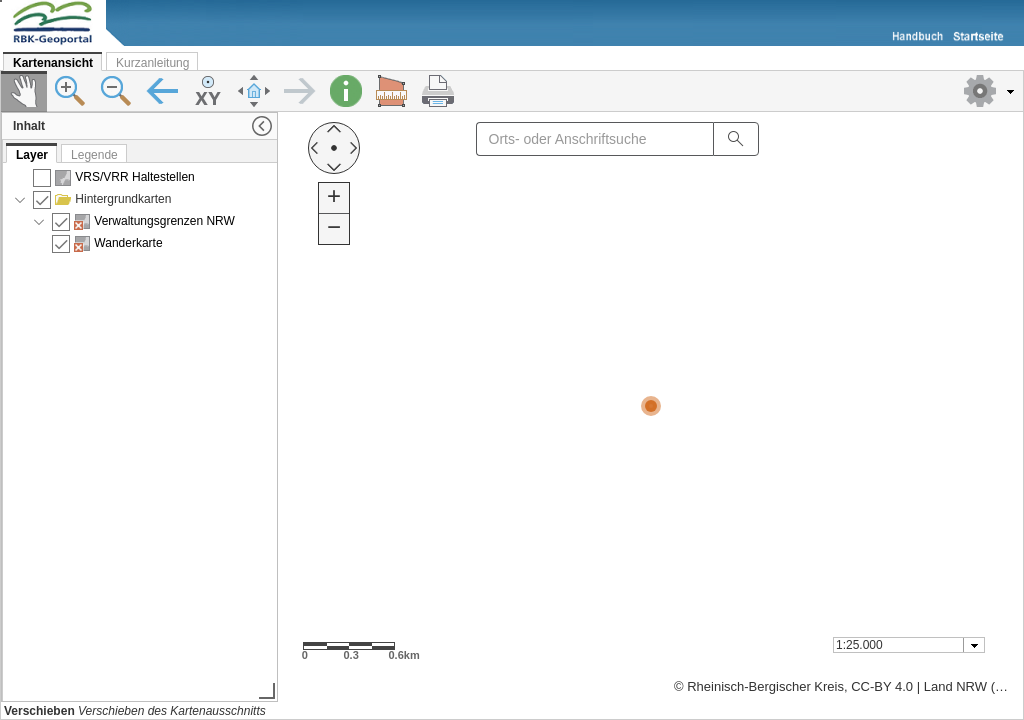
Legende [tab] (94, 155)
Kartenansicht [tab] (53, 63)
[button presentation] (974, 645)
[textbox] (899, 645)
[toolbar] (512, 91)
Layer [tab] (32, 155)
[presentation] (140, 431)
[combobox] (909, 645)
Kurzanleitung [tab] (152, 63)
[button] (989, 91)
